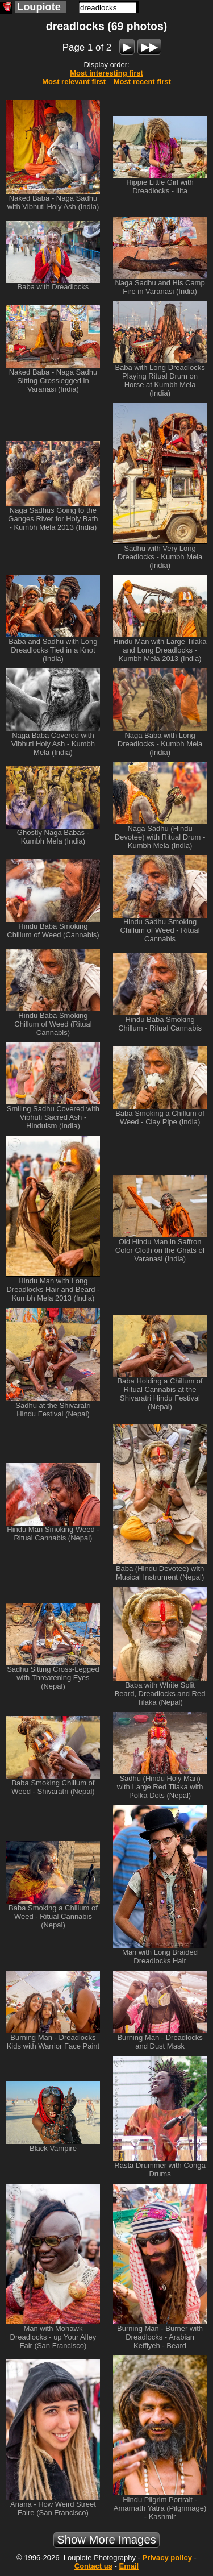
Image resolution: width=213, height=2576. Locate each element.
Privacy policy (166, 2557)
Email (129, 2566)
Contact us (93, 2566)
